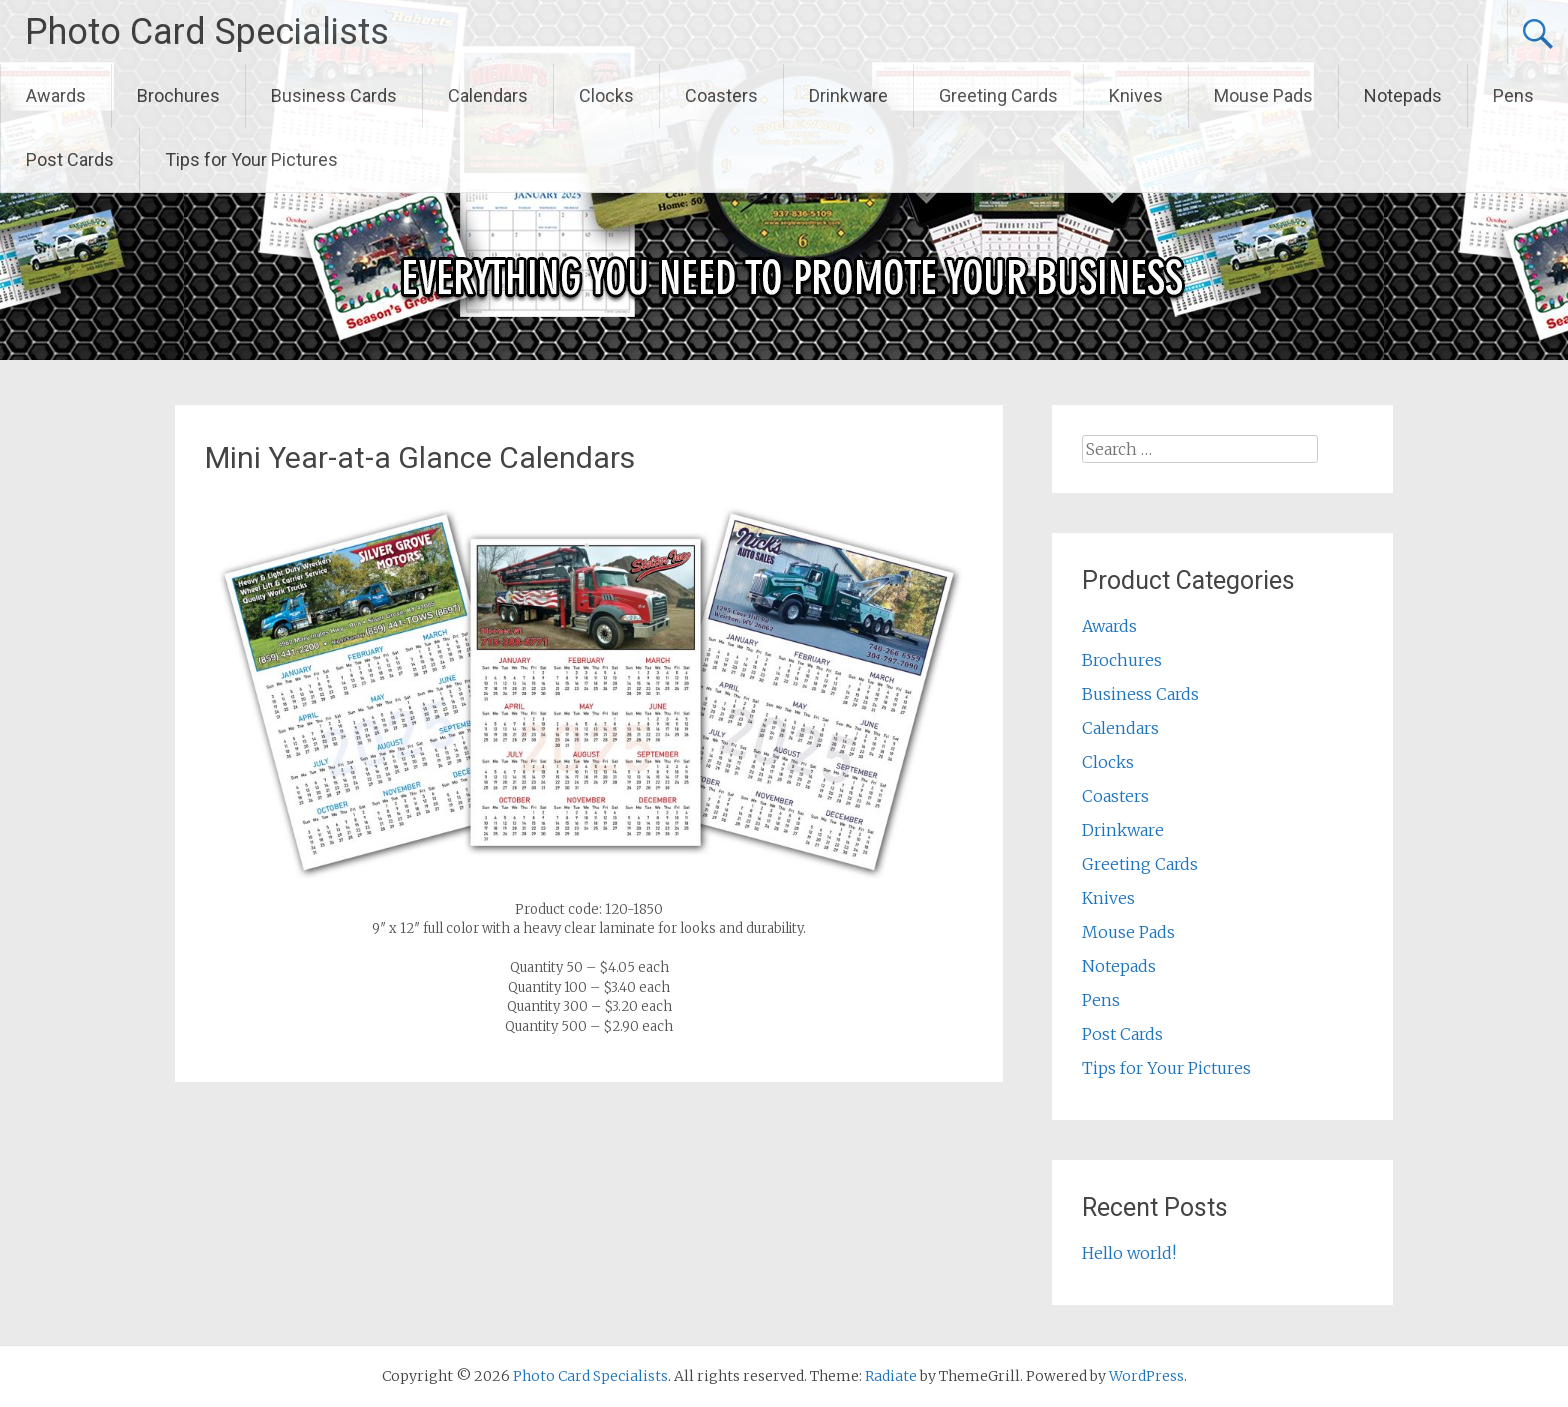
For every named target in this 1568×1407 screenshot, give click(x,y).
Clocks (606, 95)
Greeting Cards (998, 95)
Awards (56, 95)
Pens (1513, 95)
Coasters (721, 95)
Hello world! (1129, 1253)
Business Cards (334, 95)
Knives (1136, 95)
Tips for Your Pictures (251, 159)
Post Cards (70, 159)
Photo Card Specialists (207, 32)
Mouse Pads (1263, 95)
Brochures (178, 95)
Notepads (1403, 95)
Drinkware (848, 95)
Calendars (488, 95)
